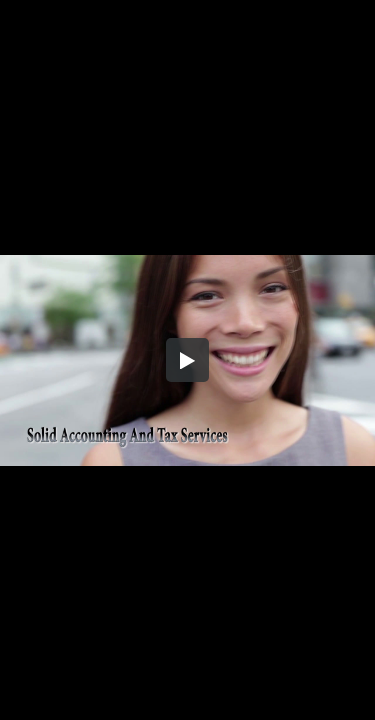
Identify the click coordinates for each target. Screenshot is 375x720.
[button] (188, 360)
